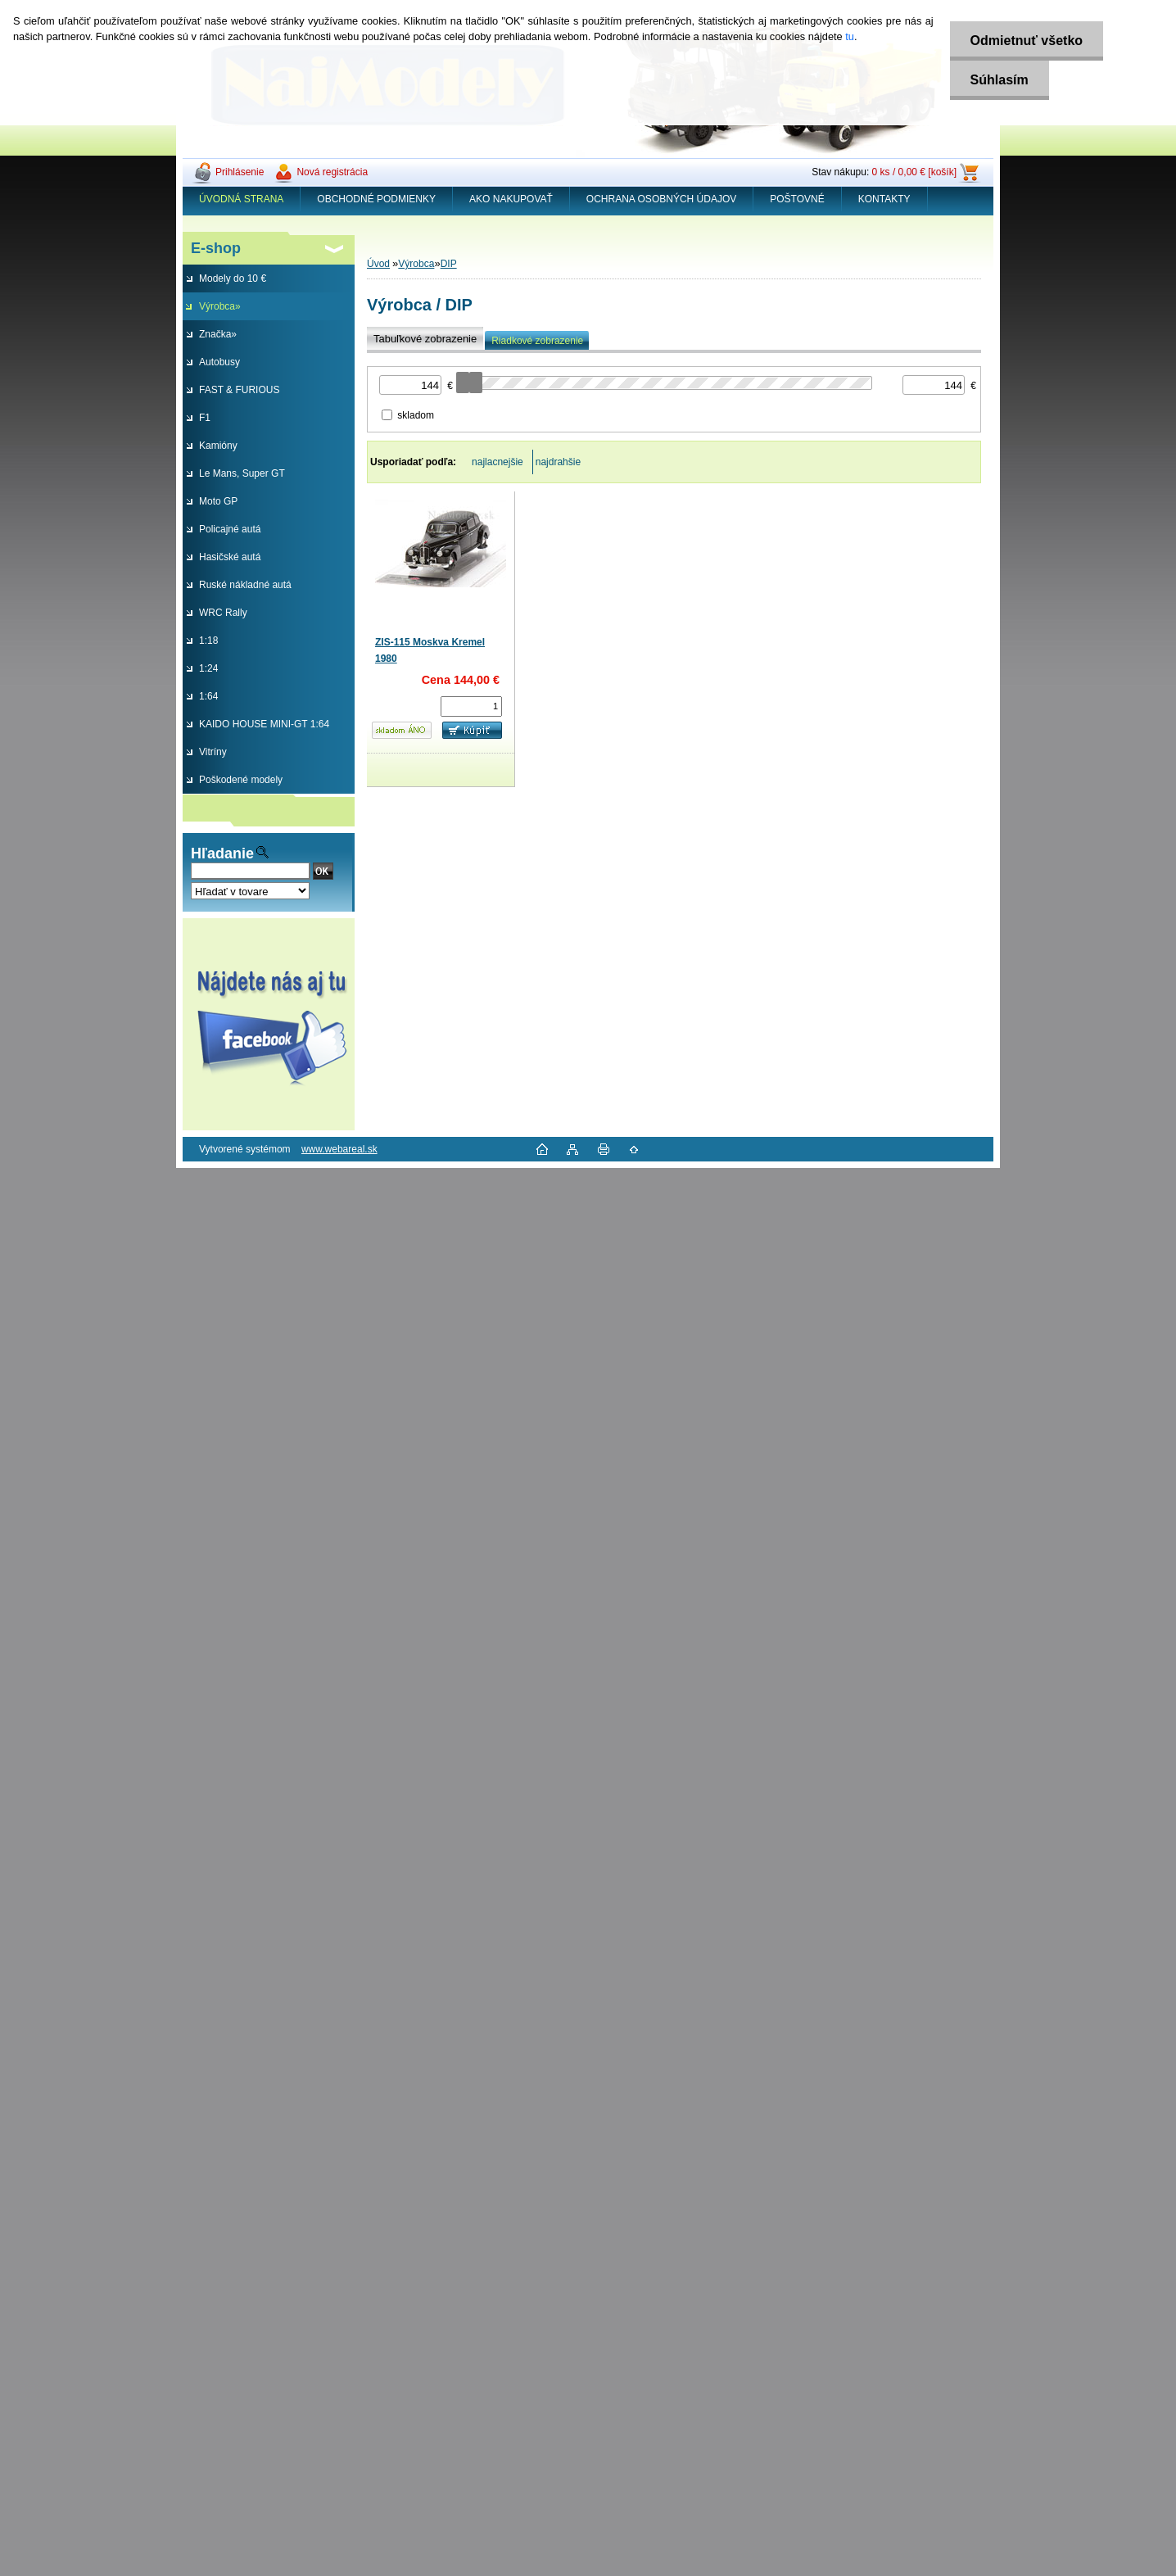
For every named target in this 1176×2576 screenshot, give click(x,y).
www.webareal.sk (339, 1149)
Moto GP (218, 501)
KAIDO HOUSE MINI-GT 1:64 (264, 724)
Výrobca (416, 263)
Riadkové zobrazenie (537, 340)
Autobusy (219, 362)
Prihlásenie (239, 172)
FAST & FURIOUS (239, 390)
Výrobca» (220, 306)
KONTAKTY (884, 199)
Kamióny (218, 445)
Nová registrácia (332, 172)
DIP (449, 263)
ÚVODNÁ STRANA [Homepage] (241, 199)
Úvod (378, 263)
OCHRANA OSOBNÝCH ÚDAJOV (661, 199)
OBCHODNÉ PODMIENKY (376, 199)
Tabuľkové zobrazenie (425, 339)
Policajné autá (229, 529)
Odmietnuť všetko (1026, 41)
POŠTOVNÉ (797, 199)
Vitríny (213, 752)
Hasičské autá (229, 557)
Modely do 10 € (232, 278)
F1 (204, 417)
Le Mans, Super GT (242, 473)
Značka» (218, 334)
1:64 (208, 696)
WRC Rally (223, 612)
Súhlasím (999, 80)
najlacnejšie (497, 462)
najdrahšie (558, 462)
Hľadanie (222, 853)
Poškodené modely (241, 779)
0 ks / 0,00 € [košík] (914, 172)
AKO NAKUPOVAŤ (511, 199)
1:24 (208, 668)
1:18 (208, 640)
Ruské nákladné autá (245, 585)
